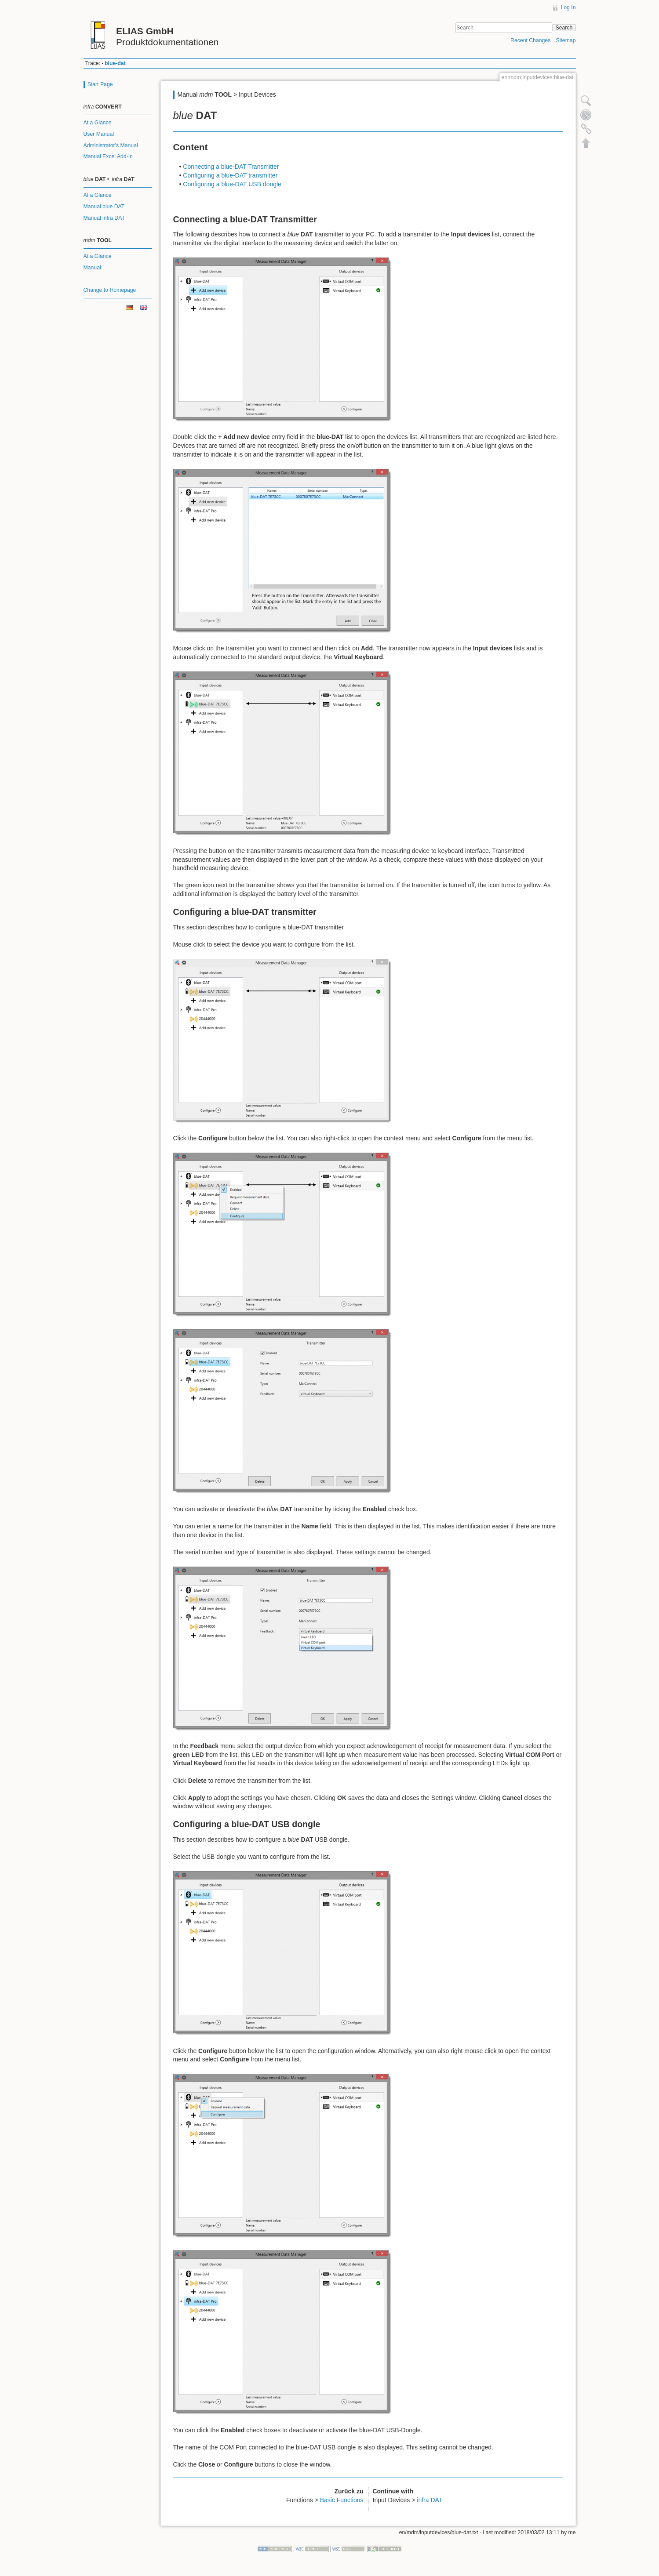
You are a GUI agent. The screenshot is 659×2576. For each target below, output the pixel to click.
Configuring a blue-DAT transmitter (230, 175)
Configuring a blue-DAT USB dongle (232, 184)
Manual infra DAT (104, 218)
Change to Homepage (110, 290)
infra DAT (429, 2499)
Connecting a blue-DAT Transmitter (231, 166)
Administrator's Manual (111, 145)
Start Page (100, 84)
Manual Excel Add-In (108, 156)
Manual (92, 268)
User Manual (99, 134)
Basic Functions (342, 2499)
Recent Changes (530, 40)
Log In (568, 7)
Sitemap (566, 40)
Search (564, 28)
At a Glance (98, 123)
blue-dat (115, 63)
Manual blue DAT (104, 206)
